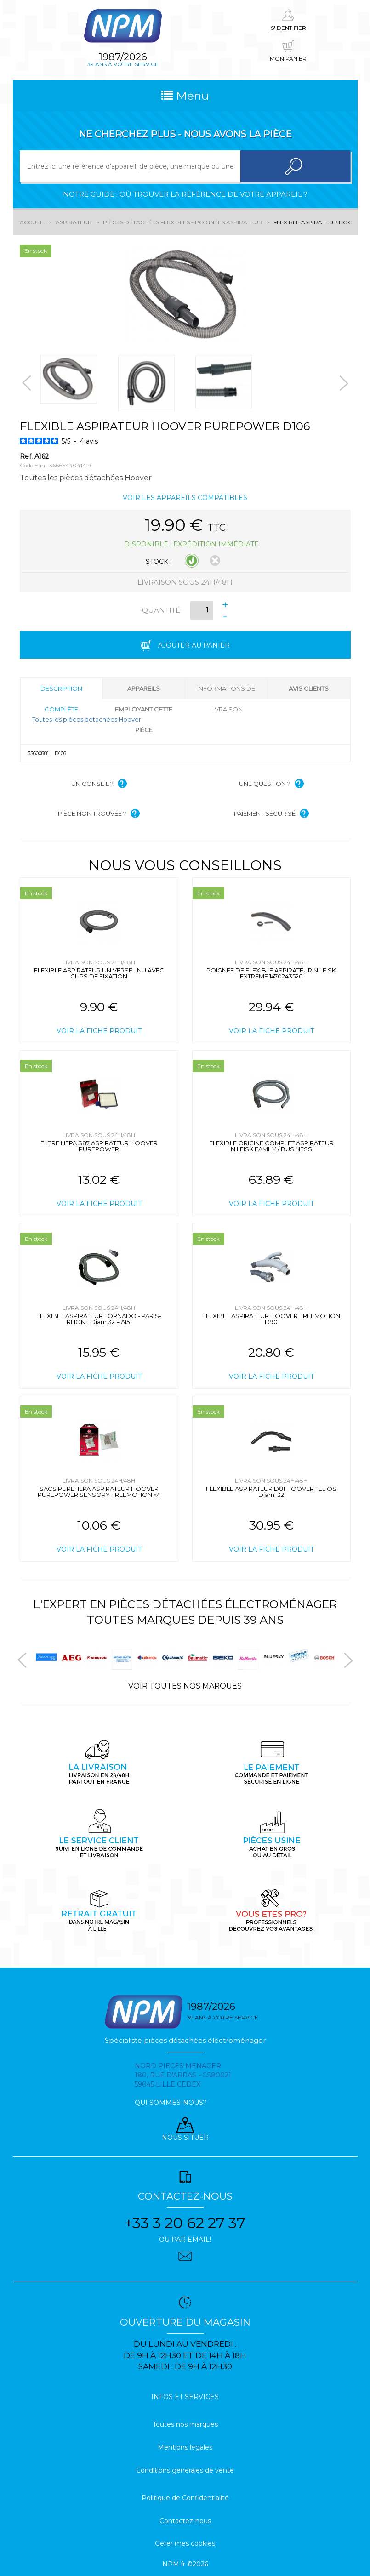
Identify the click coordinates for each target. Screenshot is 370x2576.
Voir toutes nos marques (185, 1686)
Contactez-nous (185, 2521)
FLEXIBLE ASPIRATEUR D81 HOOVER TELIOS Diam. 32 (271, 1491)
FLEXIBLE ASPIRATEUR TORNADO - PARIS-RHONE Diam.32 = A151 (98, 1318)
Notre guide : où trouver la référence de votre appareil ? (185, 194)
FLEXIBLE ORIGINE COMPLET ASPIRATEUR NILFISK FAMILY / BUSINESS (271, 1146)
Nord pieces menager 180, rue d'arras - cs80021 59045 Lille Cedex (183, 2075)
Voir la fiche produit (99, 1031)
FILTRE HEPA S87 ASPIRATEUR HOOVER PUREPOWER (99, 1146)
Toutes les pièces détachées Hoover (86, 719)
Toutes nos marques (185, 2424)
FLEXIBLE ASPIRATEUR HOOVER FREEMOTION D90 (271, 1318)
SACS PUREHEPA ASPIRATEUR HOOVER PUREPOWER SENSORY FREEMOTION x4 (99, 1491)
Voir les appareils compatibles (185, 498)
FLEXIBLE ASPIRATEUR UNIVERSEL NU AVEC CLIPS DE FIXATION (99, 973)
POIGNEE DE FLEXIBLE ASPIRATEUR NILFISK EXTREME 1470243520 (271, 973)
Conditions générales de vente (185, 2470)
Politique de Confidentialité (185, 2498)
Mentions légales (185, 2447)
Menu (185, 95)
